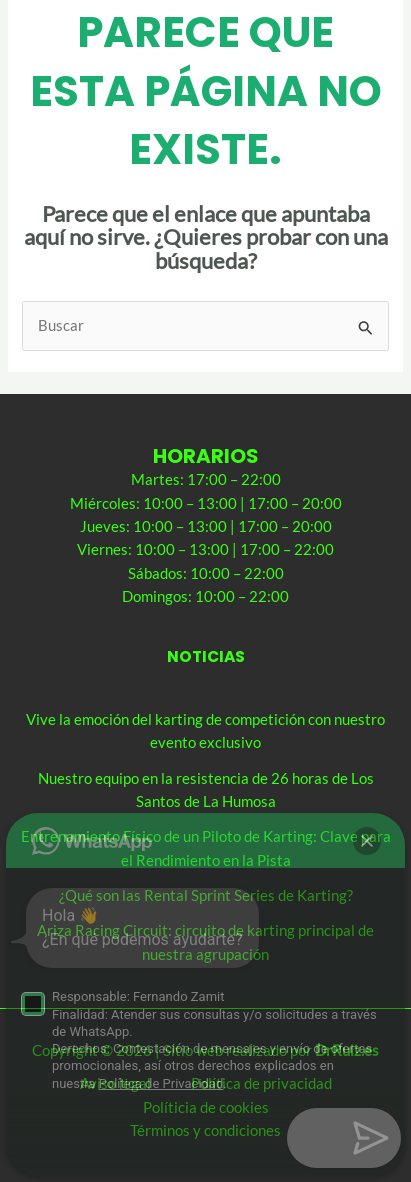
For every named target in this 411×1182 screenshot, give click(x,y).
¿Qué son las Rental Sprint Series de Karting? (206, 895)
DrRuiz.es (347, 1050)
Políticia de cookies (206, 1107)
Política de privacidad (261, 1083)
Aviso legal (115, 1083)
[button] (367, 1138)
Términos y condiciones (205, 1130)
